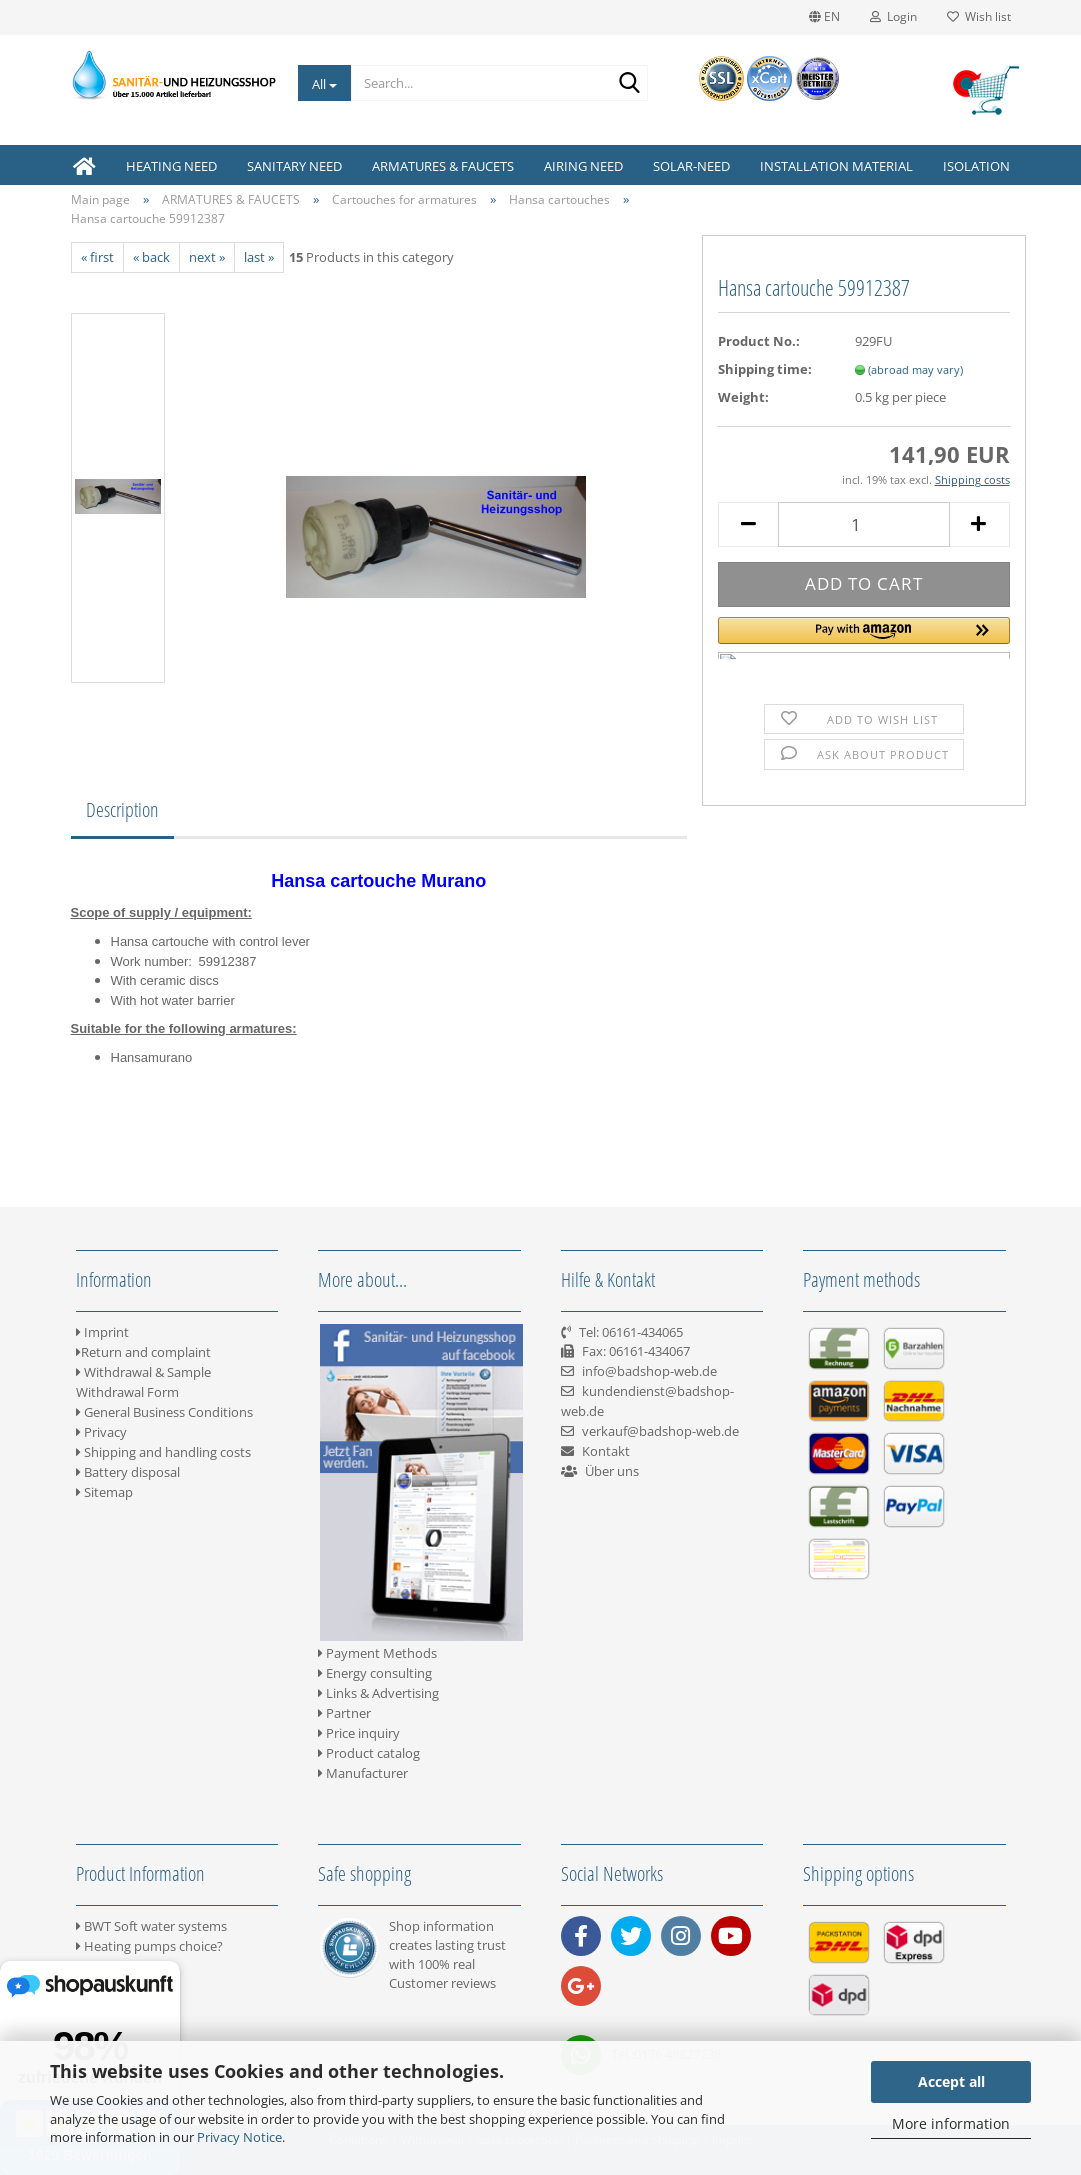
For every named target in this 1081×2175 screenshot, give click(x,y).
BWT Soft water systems (151, 1926)
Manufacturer (363, 1773)
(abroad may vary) (915, 369)
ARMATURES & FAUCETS (443, 166)
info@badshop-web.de (649, 1371)
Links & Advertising (378, 1693)
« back (151, 257)
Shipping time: (765, 369)
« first (97, 257)
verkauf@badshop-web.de (660, 1431)
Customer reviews (442, 1983)
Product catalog (369, 1753)
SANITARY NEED (294, 166)
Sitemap (104, 1492)
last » (259, 257)
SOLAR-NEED (691, 166)
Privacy (101, 1432)
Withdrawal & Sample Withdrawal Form (143, 1382)
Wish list (979, 16)
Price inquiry (359, 1733)
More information (951, 2123)
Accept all (951, 2081)
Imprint (102, 1332)
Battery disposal (128, 1472)
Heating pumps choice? (149, 1946)
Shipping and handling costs (163, 1452)
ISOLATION (976, 166)
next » (207, 257)
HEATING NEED (171, 166)
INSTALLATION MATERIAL (836, 166)
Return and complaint (143, 1352)
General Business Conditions (164, 1412)
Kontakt (606, 1451)
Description (122, 809)
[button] (863, 638)
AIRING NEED (583, 166)
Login (893, 16)
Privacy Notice (239, 2137)
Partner (344, 1713)
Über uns (612, 1471)
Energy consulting (375, 1673)
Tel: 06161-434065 (631, 1332)
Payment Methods (377, 1653)
